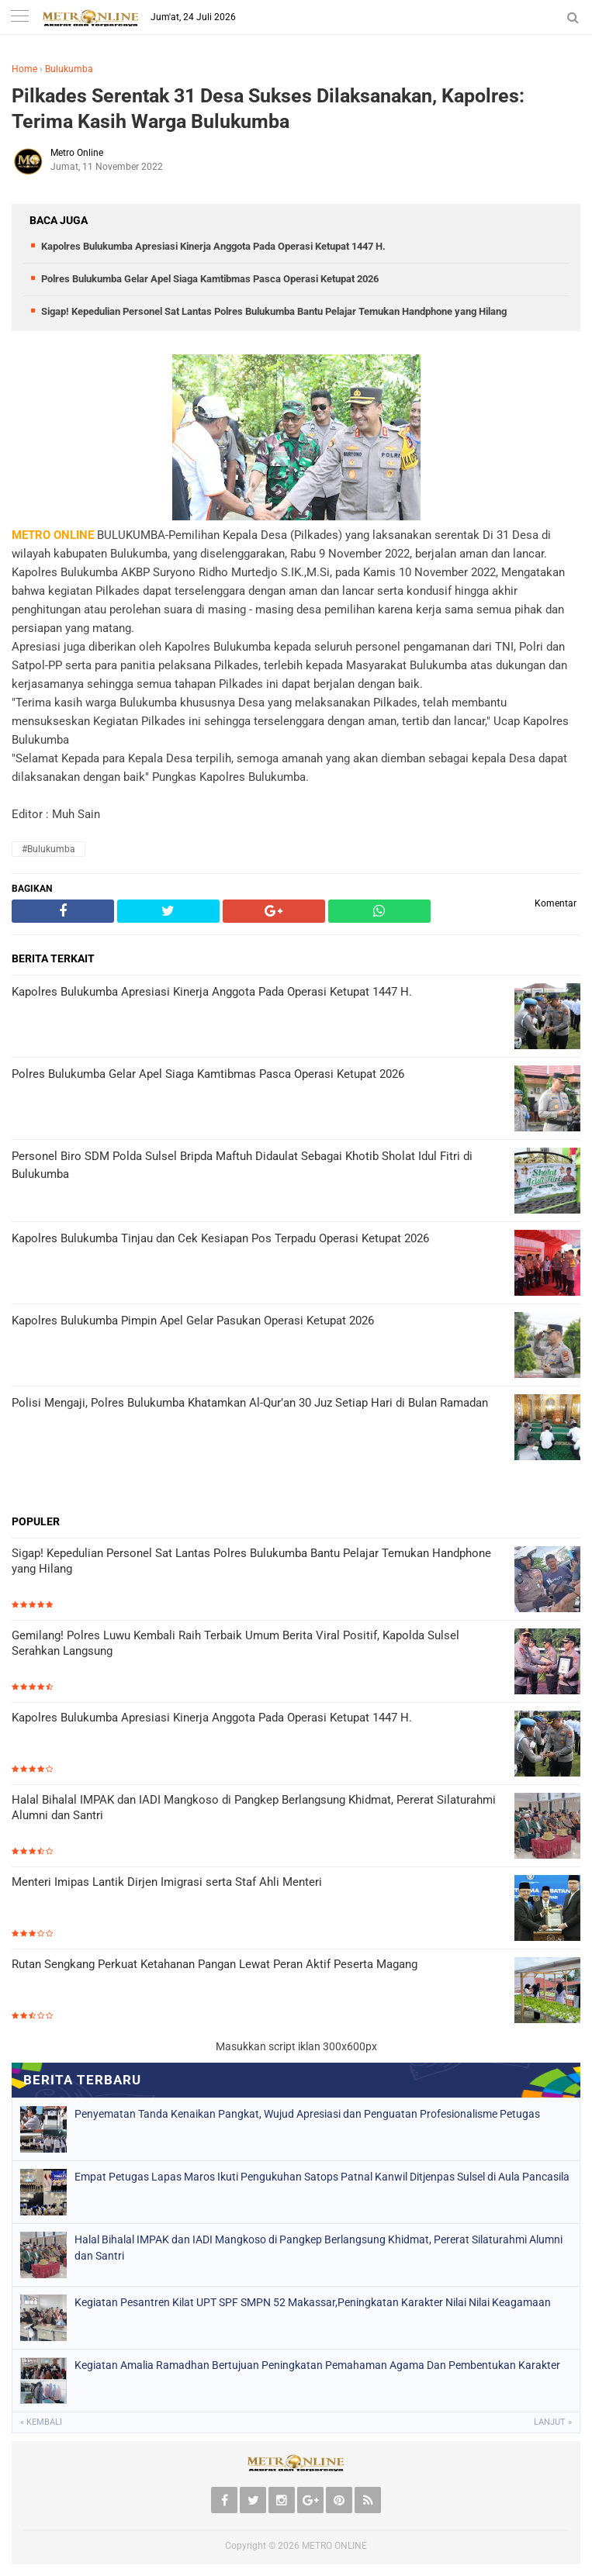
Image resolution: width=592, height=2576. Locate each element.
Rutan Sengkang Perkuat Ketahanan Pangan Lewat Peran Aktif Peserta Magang (214, 1964)
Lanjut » (553, 2422)
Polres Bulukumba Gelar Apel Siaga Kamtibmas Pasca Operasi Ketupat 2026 (210, 279)
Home (24, 69)
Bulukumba (69, 69)
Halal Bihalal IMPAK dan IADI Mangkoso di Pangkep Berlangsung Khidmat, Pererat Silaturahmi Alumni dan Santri (254, 1807)
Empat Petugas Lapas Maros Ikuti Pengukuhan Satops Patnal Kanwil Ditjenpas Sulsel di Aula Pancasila (321, 2176)
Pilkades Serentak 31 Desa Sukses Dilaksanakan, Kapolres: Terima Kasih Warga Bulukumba (268, 109)
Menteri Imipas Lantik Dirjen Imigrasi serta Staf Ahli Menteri (167, 1882)
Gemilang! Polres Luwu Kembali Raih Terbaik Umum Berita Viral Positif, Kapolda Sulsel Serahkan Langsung (235, 1643)
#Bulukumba (48, 849)
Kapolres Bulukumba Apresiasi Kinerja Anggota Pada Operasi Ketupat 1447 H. (213, 246)
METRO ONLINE (334, 2545)
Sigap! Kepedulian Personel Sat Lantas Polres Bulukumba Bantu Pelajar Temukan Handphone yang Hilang (274, 311)
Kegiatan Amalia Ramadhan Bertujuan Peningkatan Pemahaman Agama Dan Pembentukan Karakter (317, 2365)
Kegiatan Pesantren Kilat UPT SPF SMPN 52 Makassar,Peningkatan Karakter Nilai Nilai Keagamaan (312, 2302)
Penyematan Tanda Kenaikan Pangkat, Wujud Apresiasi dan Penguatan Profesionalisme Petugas (307, 2114)
